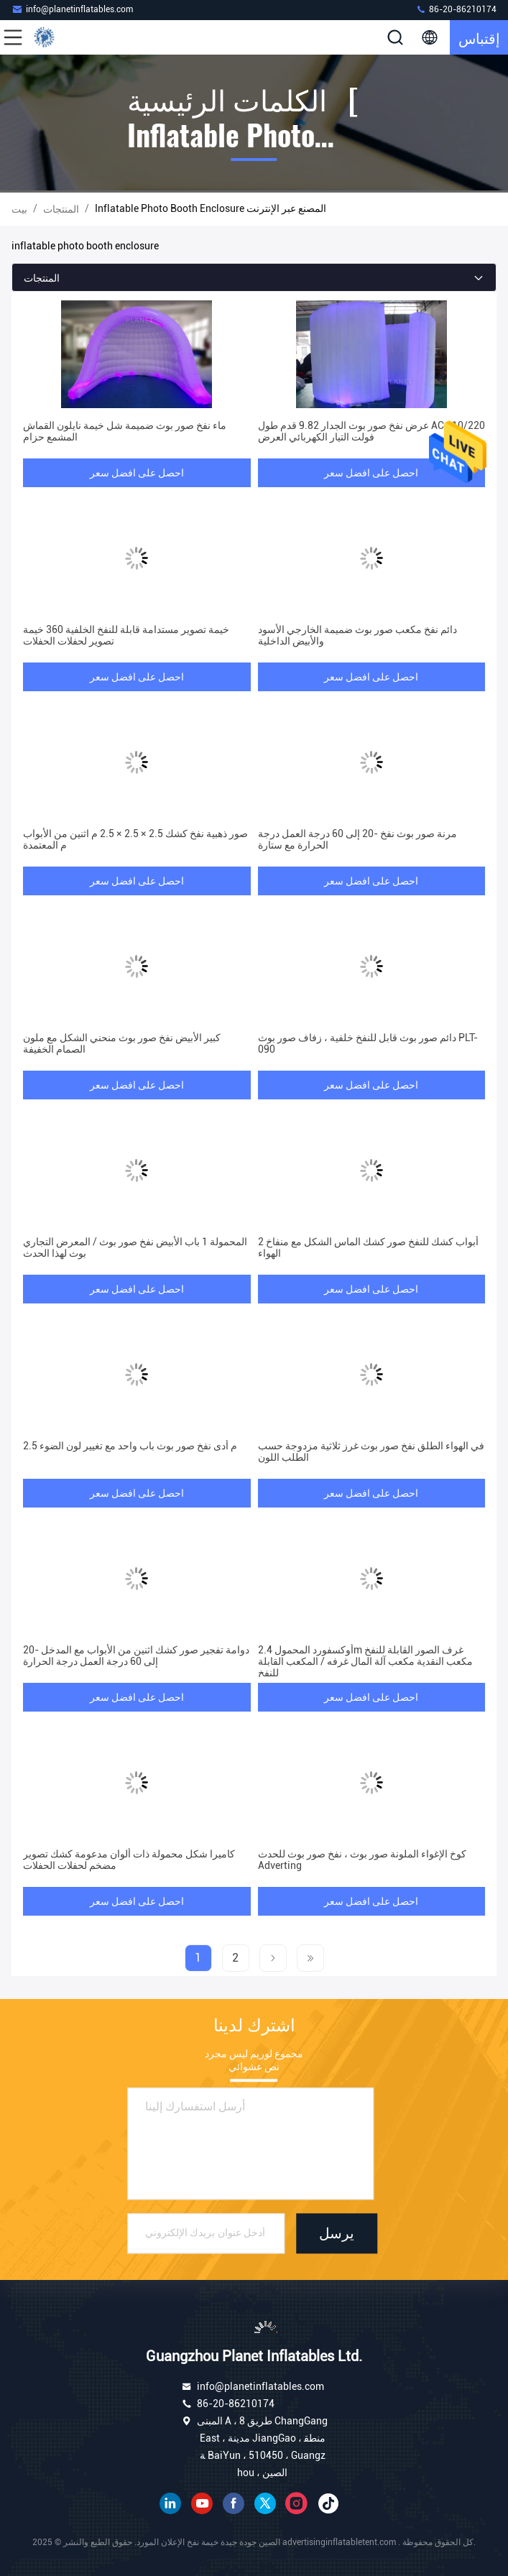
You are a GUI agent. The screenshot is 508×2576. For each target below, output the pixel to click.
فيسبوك (233, 2503)
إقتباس (479, 37)
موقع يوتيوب (202, 2503)
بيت (19, 209)
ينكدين (170, 2503)
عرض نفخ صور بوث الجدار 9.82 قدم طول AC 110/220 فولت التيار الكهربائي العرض (371, 431)
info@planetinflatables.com (72, 9)
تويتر (265, 2503)
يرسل (336, 2234)
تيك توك (328, 2503)
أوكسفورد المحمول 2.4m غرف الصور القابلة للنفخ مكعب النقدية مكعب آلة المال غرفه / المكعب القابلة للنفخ (365, 1661)
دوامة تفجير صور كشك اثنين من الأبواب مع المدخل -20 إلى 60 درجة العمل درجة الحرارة (136, 1655)
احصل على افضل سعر (137, 473)
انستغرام (297, 2503)
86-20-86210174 (456, 9)
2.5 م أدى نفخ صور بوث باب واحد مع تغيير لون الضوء (130, 1445)
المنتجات (61, 209)
